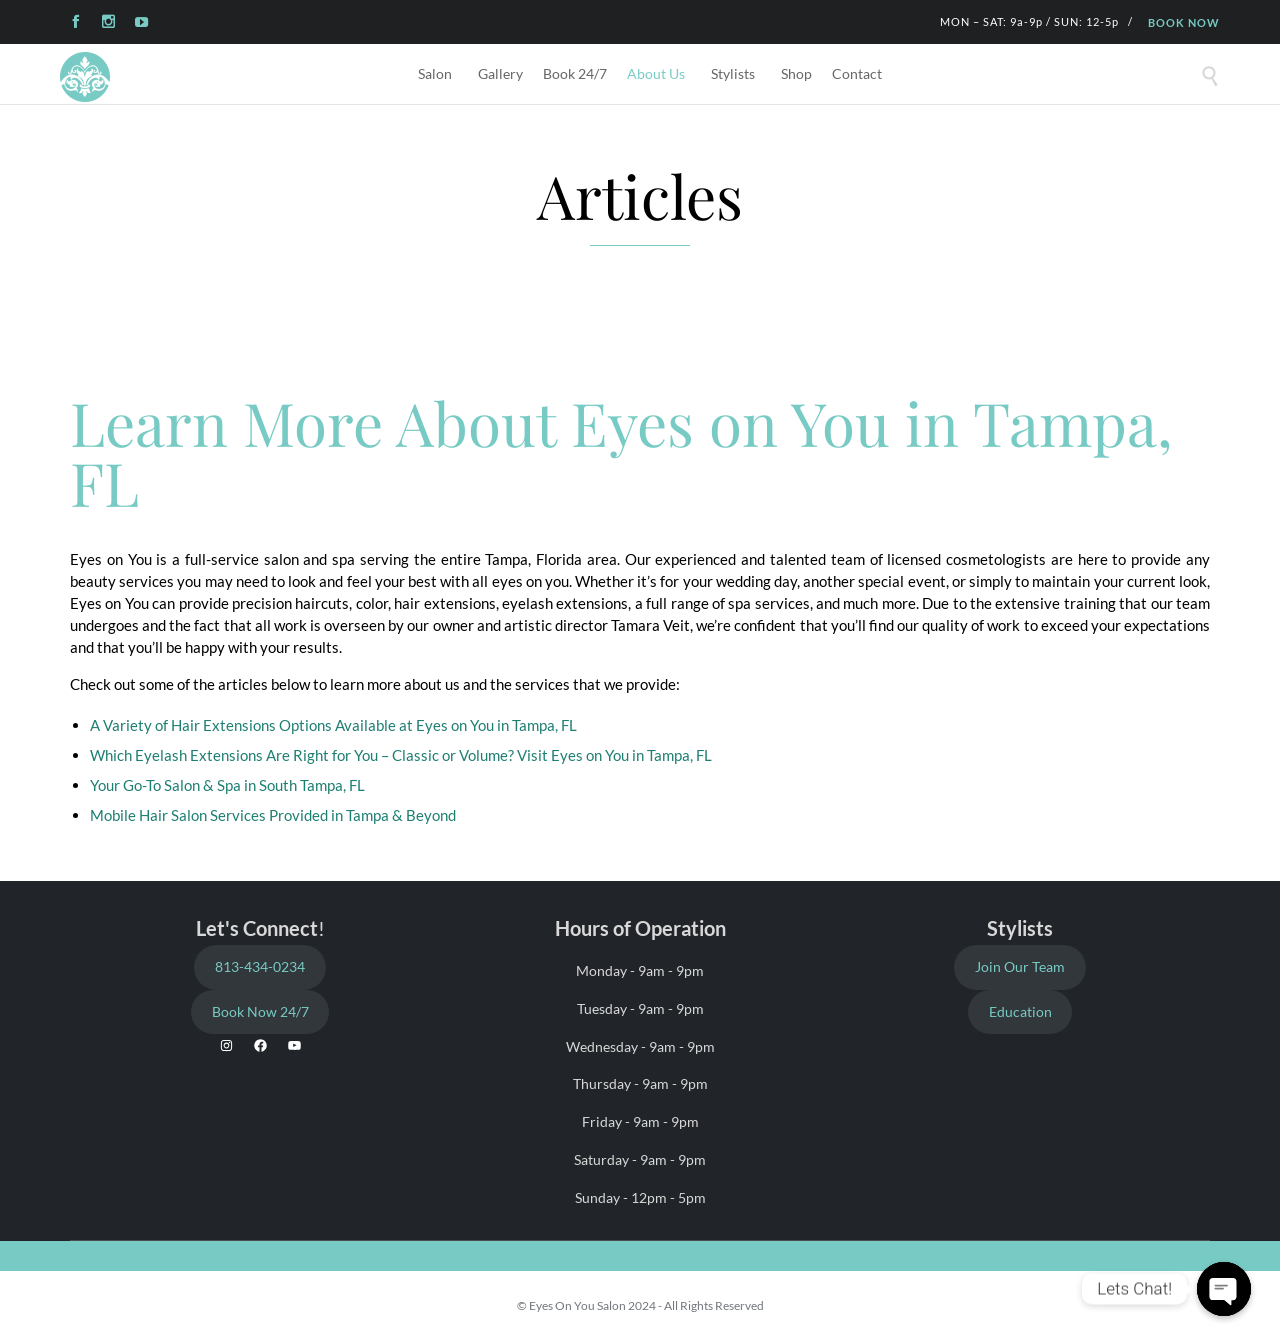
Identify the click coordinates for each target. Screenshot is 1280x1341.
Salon (435, 73)
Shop (796, 73)
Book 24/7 (575, 73)
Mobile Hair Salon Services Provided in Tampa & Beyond (273, 815)
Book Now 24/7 (260, 1011)
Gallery (500, 73)
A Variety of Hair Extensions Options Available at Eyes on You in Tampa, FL (333, 725)
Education (1020, 1011)
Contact (857, 73)
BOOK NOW (1184, 22)
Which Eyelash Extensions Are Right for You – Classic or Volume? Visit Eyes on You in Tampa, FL (401, 755)
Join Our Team (1020, 966)
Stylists (733, 73)
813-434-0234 (260, 966)
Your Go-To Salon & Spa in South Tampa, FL (227, 785)
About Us (656, 73)
